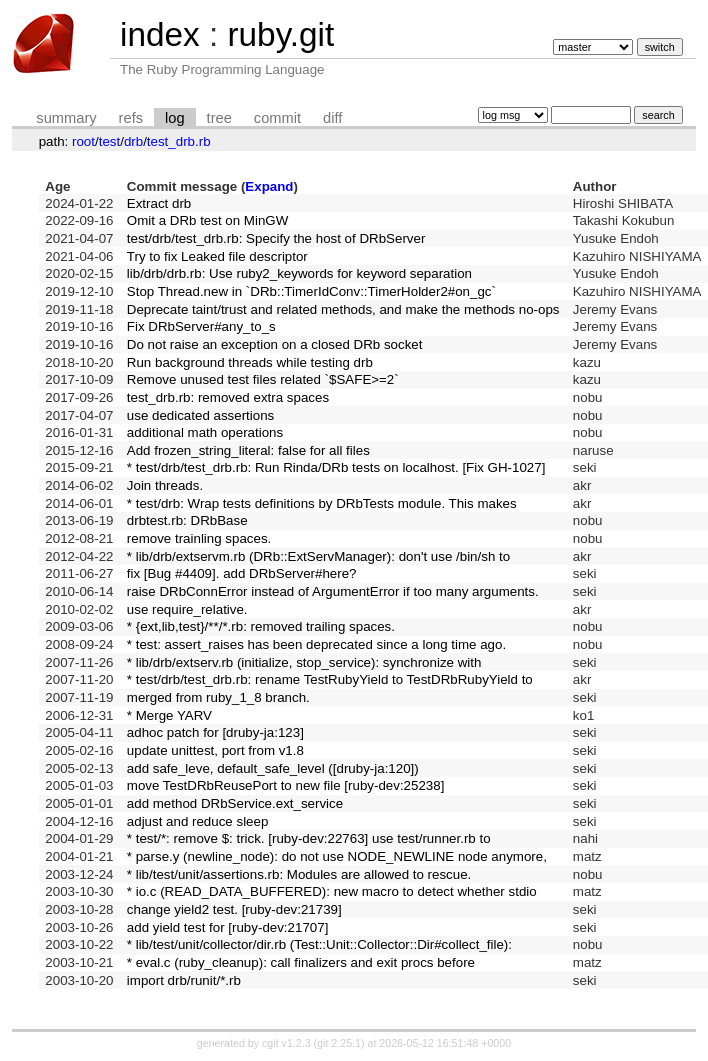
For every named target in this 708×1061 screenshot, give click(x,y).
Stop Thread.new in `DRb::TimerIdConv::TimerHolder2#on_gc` (311, 291)
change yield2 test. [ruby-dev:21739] (234, 909)
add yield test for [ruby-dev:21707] (228, 927)
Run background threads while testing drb (250, 362)
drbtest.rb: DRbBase (187, 520)
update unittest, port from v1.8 (215, 750)
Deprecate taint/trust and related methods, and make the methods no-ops (343, 309)
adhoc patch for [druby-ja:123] (215, 732)
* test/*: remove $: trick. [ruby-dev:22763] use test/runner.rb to (309, 838)
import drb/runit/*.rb (184, 980)
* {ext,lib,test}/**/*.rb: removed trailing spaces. (261, 626)
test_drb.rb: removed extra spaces (228, 397)
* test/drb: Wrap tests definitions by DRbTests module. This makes (322, 503)
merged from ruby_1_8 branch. (218, 697)
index (160, 34)
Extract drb (159, 203)
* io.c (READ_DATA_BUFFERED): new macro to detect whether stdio (332, 891)
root (83, 141)
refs (131, 118)
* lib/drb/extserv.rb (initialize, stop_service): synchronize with (304, 662)
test (109, 141)
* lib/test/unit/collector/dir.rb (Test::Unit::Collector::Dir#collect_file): (319, 944)
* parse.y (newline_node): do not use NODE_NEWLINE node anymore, (337, 856)
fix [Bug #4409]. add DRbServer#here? (242, 573)
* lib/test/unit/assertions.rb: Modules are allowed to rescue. (299, 874)
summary (66, 118)
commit (277, 118)
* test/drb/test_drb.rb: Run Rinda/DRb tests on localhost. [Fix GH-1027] (336, 467)
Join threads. (165, 485)
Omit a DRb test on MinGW (207, 220)
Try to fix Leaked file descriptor (217, 256)
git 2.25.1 (339, 1043)
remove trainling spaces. (199, 538)
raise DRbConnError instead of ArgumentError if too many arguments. (333, 591)
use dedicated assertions (200, 415)
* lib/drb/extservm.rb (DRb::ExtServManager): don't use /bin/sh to (318, 556)
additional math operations (205, 432)
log (175, 118)
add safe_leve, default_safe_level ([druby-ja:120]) (273, 768)
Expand (269, 186)
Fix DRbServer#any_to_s (201, 326)
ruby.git (280, 34)
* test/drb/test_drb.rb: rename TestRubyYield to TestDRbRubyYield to (330, 679)
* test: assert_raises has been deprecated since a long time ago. (316, 644)
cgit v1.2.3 (286, 1043)
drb (133, 141)
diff (332, 118)
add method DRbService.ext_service (235, 803)
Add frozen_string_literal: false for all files (248, 450)
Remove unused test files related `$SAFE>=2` (263, 379)
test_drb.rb (179, 141)
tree (219, 118)
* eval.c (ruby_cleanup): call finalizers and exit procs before (301, 962)
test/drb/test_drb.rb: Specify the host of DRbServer (276, 238)
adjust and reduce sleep (198, 821)
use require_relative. (187, 609)
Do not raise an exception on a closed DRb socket (275, 344)
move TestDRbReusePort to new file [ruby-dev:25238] (286, 785)
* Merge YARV (169, 715)
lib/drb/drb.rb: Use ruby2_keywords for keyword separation (299, 273)
